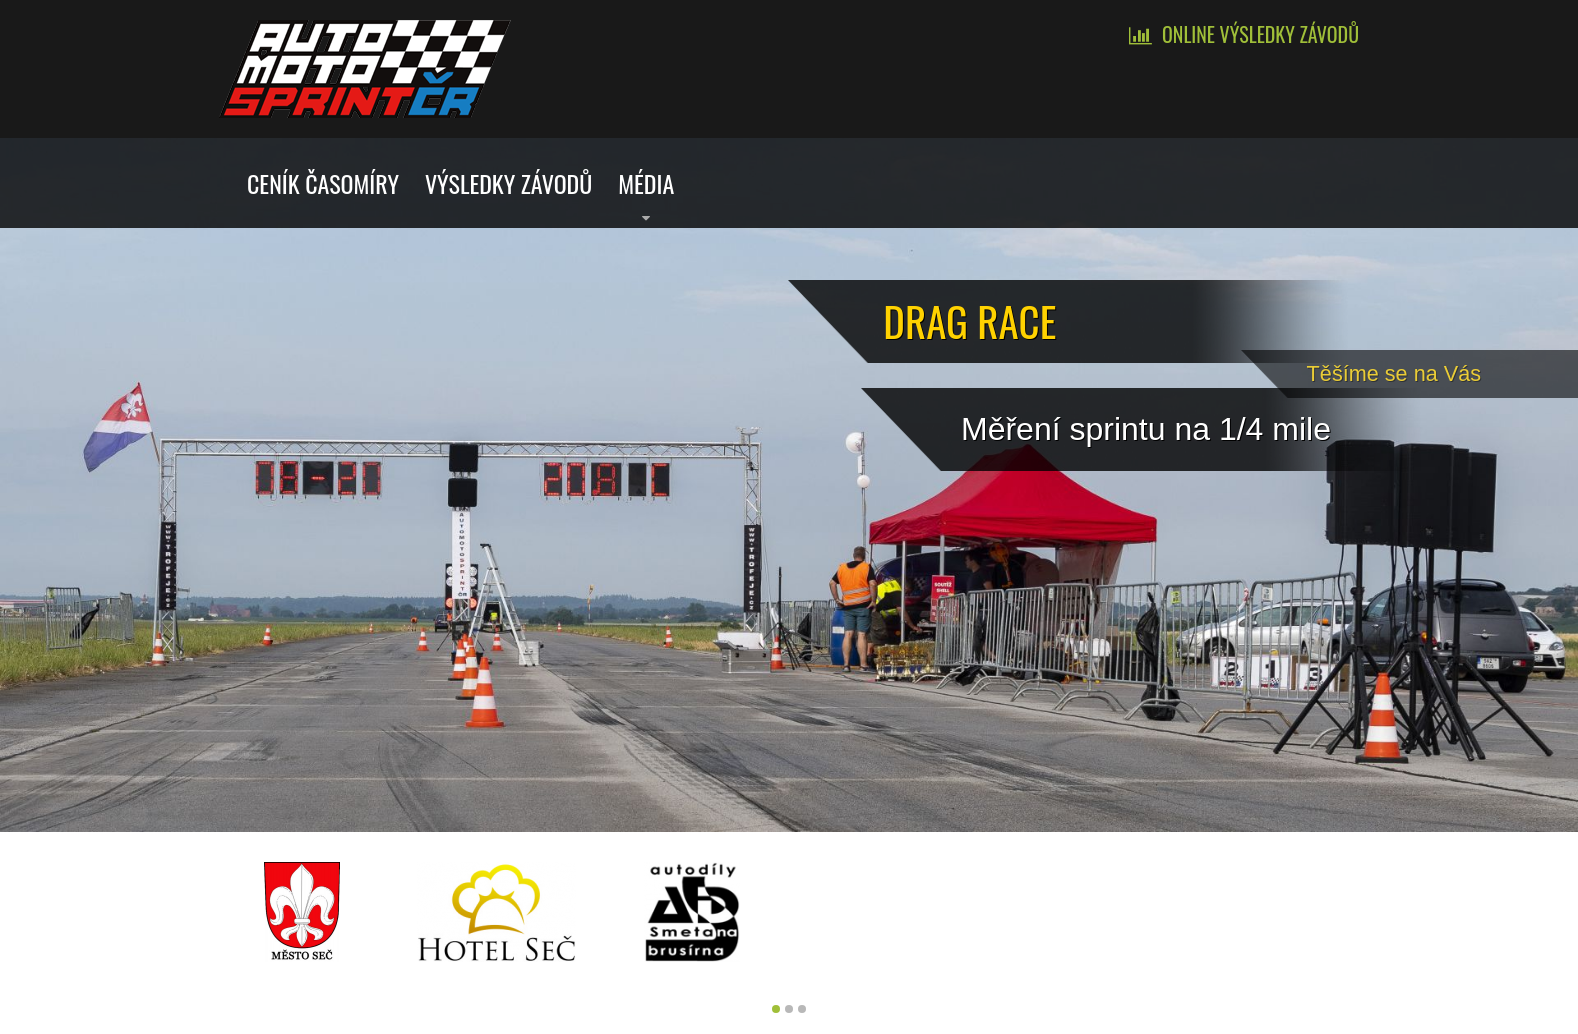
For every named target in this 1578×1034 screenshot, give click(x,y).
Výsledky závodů (508, 183)
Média (646, 183)
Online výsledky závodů (1260, 34)
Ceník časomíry (323, 183)
